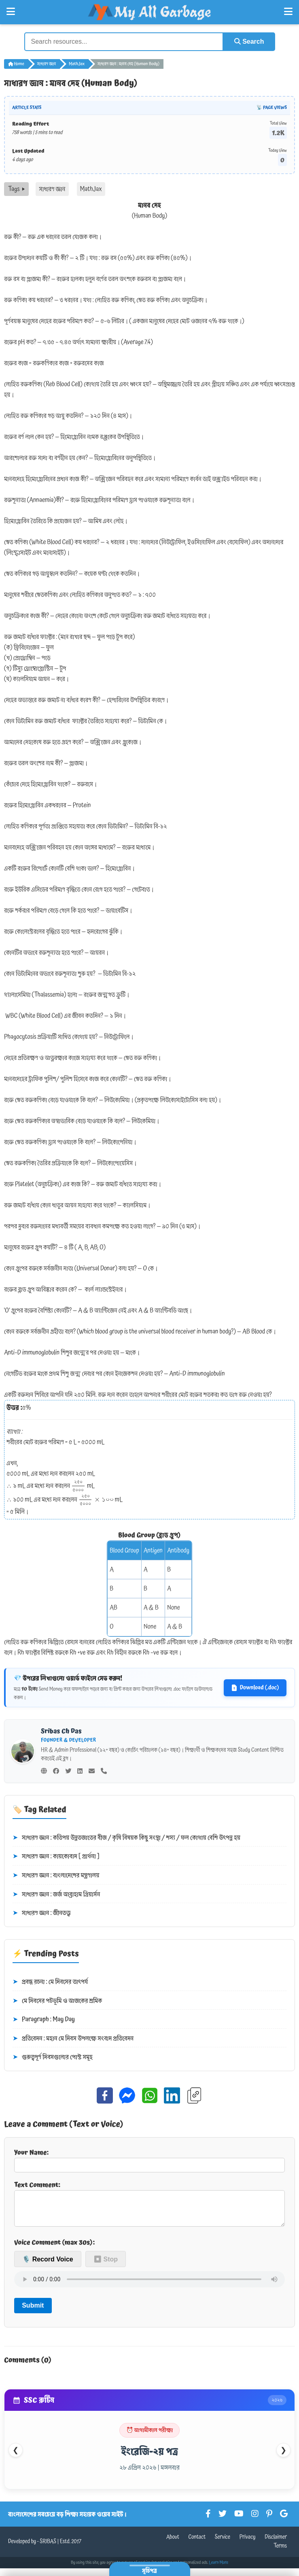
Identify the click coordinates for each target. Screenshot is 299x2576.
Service (222, 2543)
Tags (16, 189)
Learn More (219, 2569)
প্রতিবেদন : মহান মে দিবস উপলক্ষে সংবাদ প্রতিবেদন (73, 2039)
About (172, 2543)
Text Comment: (149, 2206)
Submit (33, 2311)
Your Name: (149, 2159)
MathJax (77, 64)
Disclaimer (276, 2543)
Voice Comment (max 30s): (54, 2249)
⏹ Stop (105, 2265)
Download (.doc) (255, 1687)
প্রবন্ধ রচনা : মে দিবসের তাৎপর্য (50, 1982)
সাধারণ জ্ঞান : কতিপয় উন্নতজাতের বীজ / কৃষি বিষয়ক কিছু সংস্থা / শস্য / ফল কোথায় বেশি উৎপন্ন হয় (126, 1838)
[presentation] (78, 1486)
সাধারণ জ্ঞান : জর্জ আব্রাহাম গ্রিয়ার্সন (56, 1894)
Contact (197, 2543)
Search (249, 41)
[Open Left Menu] (10, 12)
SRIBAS (48, 2548)
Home (16, 64)
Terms (280, 2552)
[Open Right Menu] (288, 12)
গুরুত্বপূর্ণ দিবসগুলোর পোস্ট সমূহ (53, 2057)
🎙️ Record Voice (47, 2265)
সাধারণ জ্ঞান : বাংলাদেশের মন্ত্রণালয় (56, 1875)
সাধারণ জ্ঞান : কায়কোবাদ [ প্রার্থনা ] (56, 1856)
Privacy (248, 2543)
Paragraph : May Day (44, 2019)
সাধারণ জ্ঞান (46, 64)
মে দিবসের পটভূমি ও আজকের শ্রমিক (57, 2001)
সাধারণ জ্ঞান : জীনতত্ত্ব (42, 1913)
